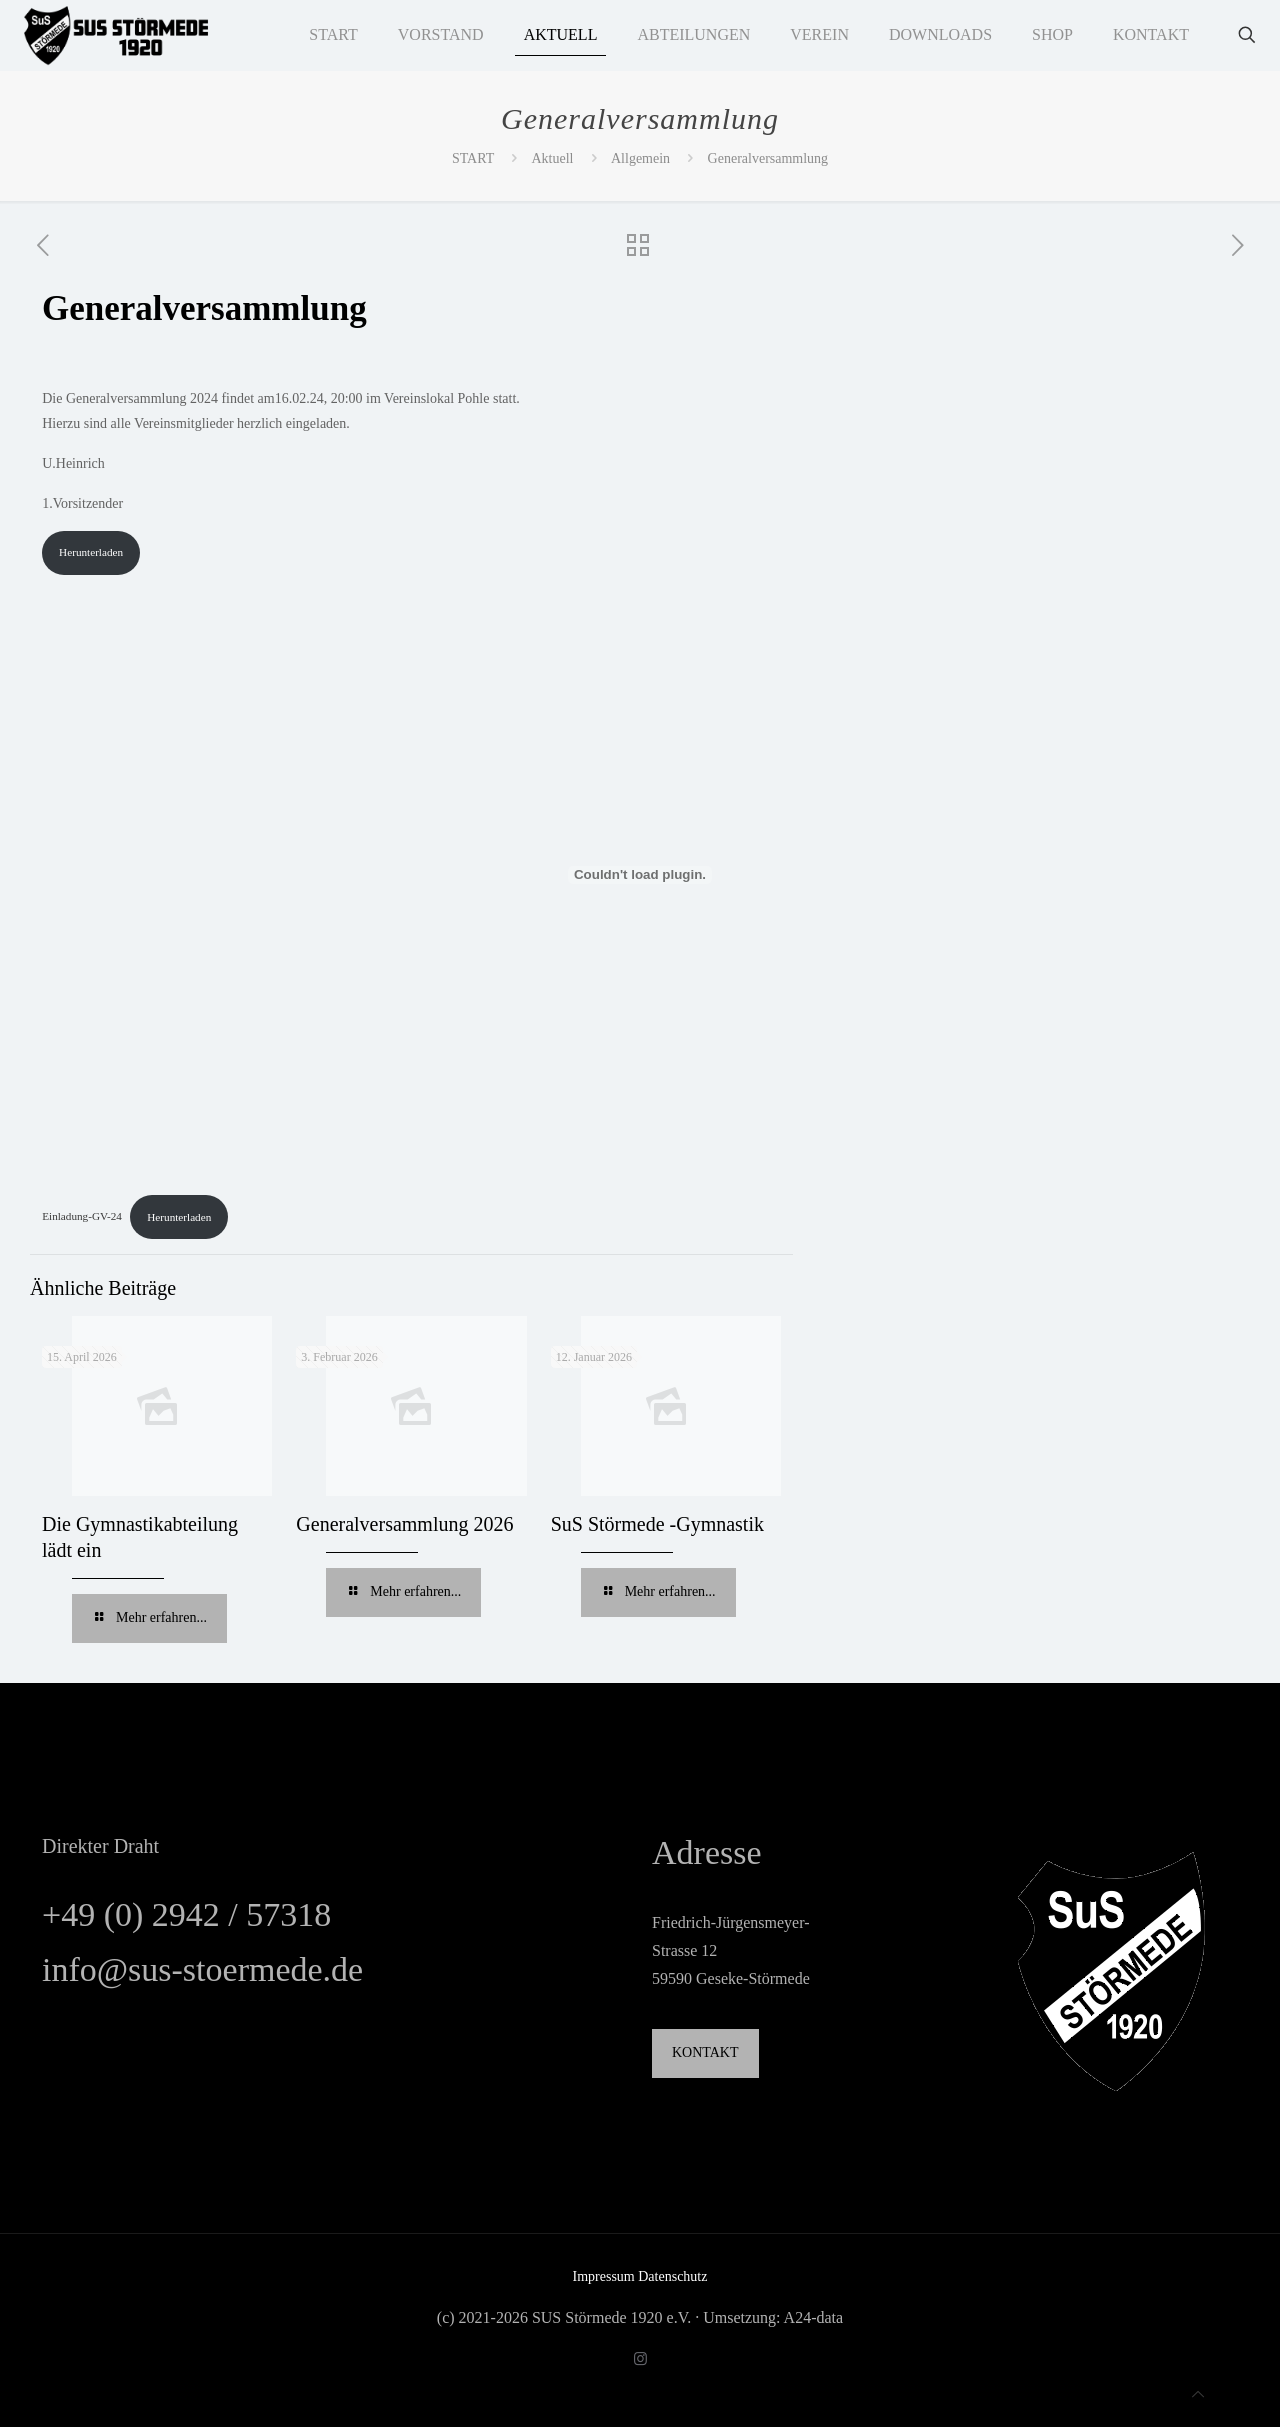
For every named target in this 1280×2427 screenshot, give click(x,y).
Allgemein (640, 158)
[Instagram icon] (640, 2359)
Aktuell (553, 158)
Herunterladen (91, 552)
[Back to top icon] (1198, 2394)
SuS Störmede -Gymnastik (657, 1524)
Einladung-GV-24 (82, 1217)
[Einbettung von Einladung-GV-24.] (640, 875)
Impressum (606, 2276)
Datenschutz (672, 2276)
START (473, 158)
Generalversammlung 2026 (404, 1524)
